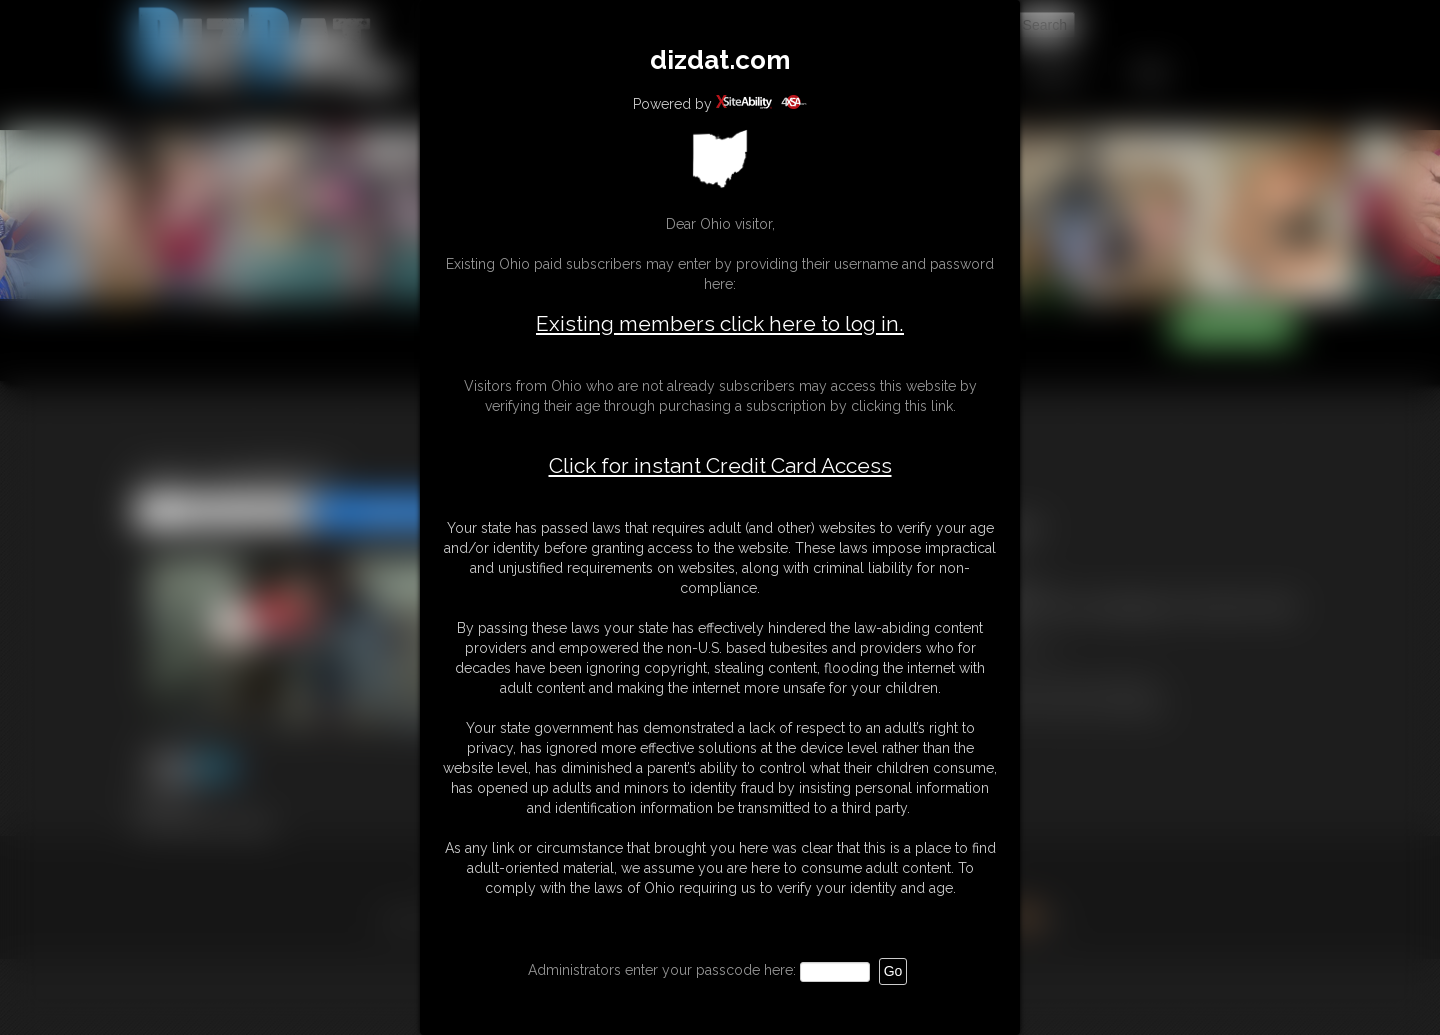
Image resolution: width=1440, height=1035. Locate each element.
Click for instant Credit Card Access (720, 466)
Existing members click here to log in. (720, 323)
